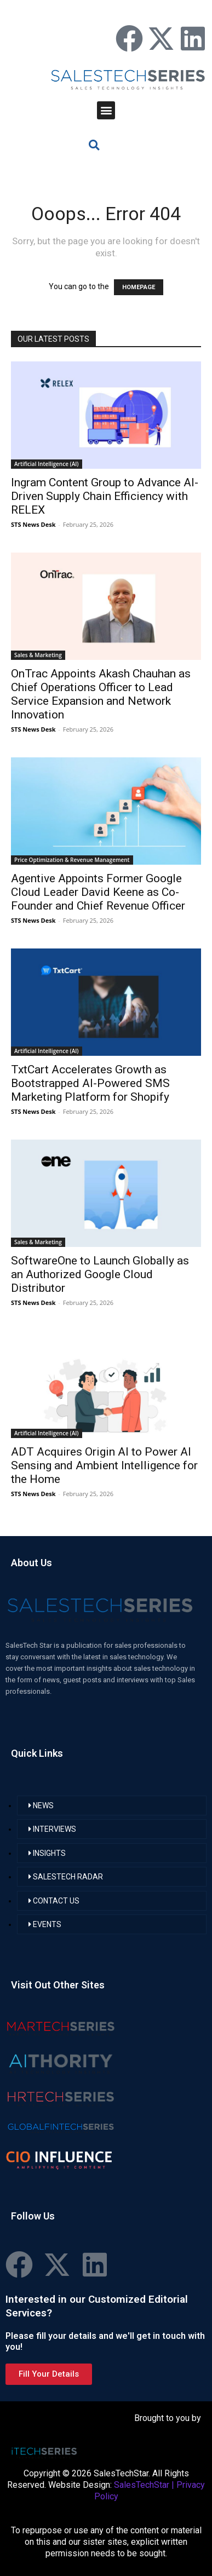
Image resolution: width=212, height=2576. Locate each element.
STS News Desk (33, 524)
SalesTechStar (141, 2485)
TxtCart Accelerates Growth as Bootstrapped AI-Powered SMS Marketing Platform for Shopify (90, 1083)
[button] (106, 110)
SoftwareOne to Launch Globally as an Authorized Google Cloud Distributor (100, 1274)
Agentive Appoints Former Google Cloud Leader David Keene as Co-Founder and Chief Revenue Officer (98, 892)
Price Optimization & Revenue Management (72, 860)
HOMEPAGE (138, 287)
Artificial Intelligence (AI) (46, 464)
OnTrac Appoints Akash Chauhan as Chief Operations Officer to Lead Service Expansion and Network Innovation (101, 694)
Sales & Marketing (38, 655)
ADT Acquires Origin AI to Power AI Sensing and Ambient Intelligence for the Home (104, 1465)
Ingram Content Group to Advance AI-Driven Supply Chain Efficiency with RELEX (104, 496)
